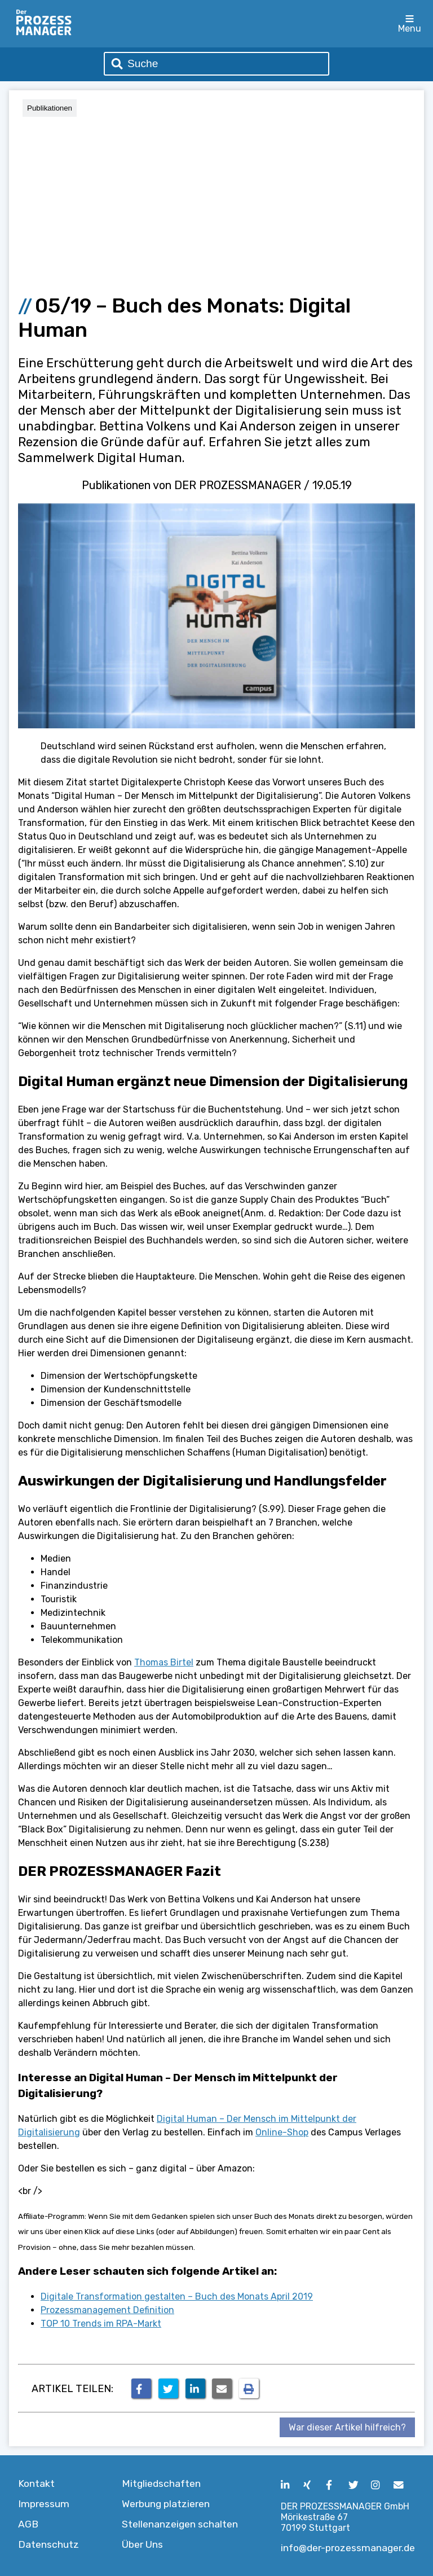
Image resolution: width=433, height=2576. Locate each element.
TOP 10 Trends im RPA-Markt (101, 2323)
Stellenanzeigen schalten (180, 2524)
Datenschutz (48, 2544)
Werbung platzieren (166, 2503)
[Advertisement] (216, 201)
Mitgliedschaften (161, 2483)
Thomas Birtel (163, 1662)
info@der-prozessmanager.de (348, 2547)
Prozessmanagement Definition (107, 2310)
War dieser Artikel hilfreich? (347, 2427)
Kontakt (36, 2483)
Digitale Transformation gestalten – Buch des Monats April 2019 (177, 2296)
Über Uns (142, 2544)
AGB (28, 2524)
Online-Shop (281, 2132)
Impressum (43, 2503)
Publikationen (49, 108)
